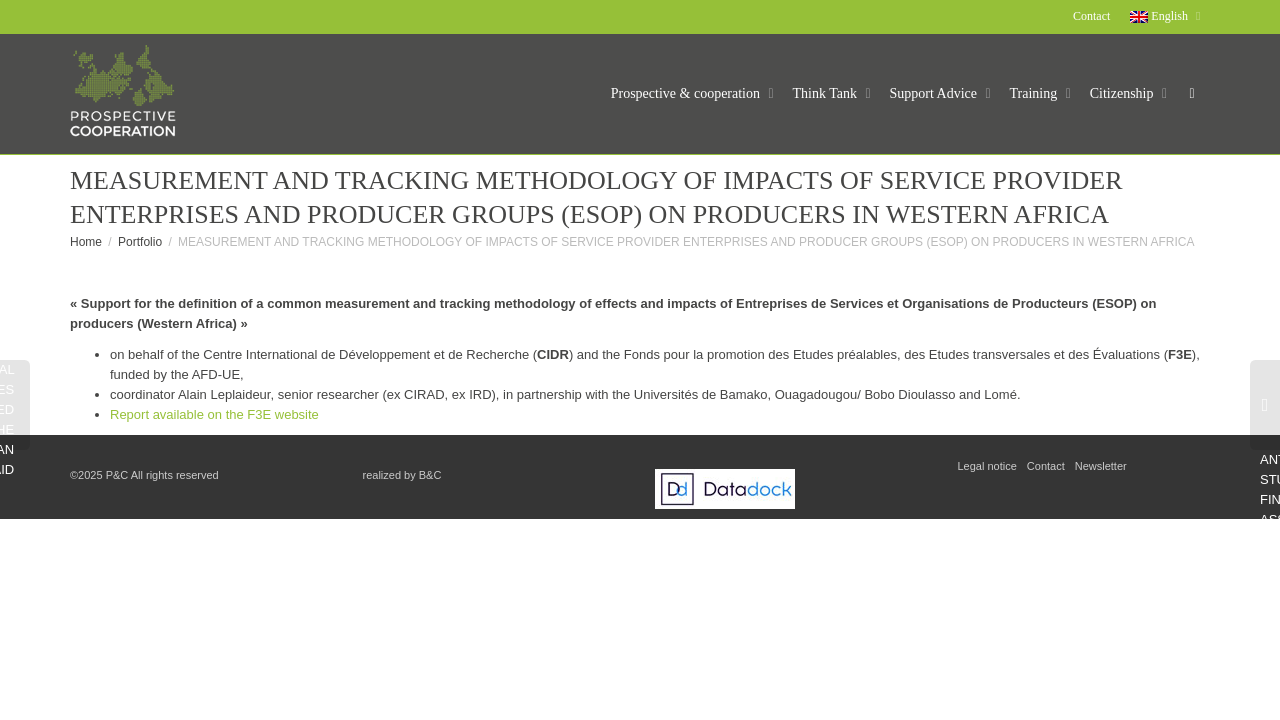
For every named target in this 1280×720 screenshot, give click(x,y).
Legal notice (987, 466)
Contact (1091, 16)
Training (1035, 93)
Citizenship (1123, 93)
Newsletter (1101, 466)
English (1160, 16)
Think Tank (827, 93)
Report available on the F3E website (214, 414)
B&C (430, 475)
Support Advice (935, 93)
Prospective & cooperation (687, 93)
